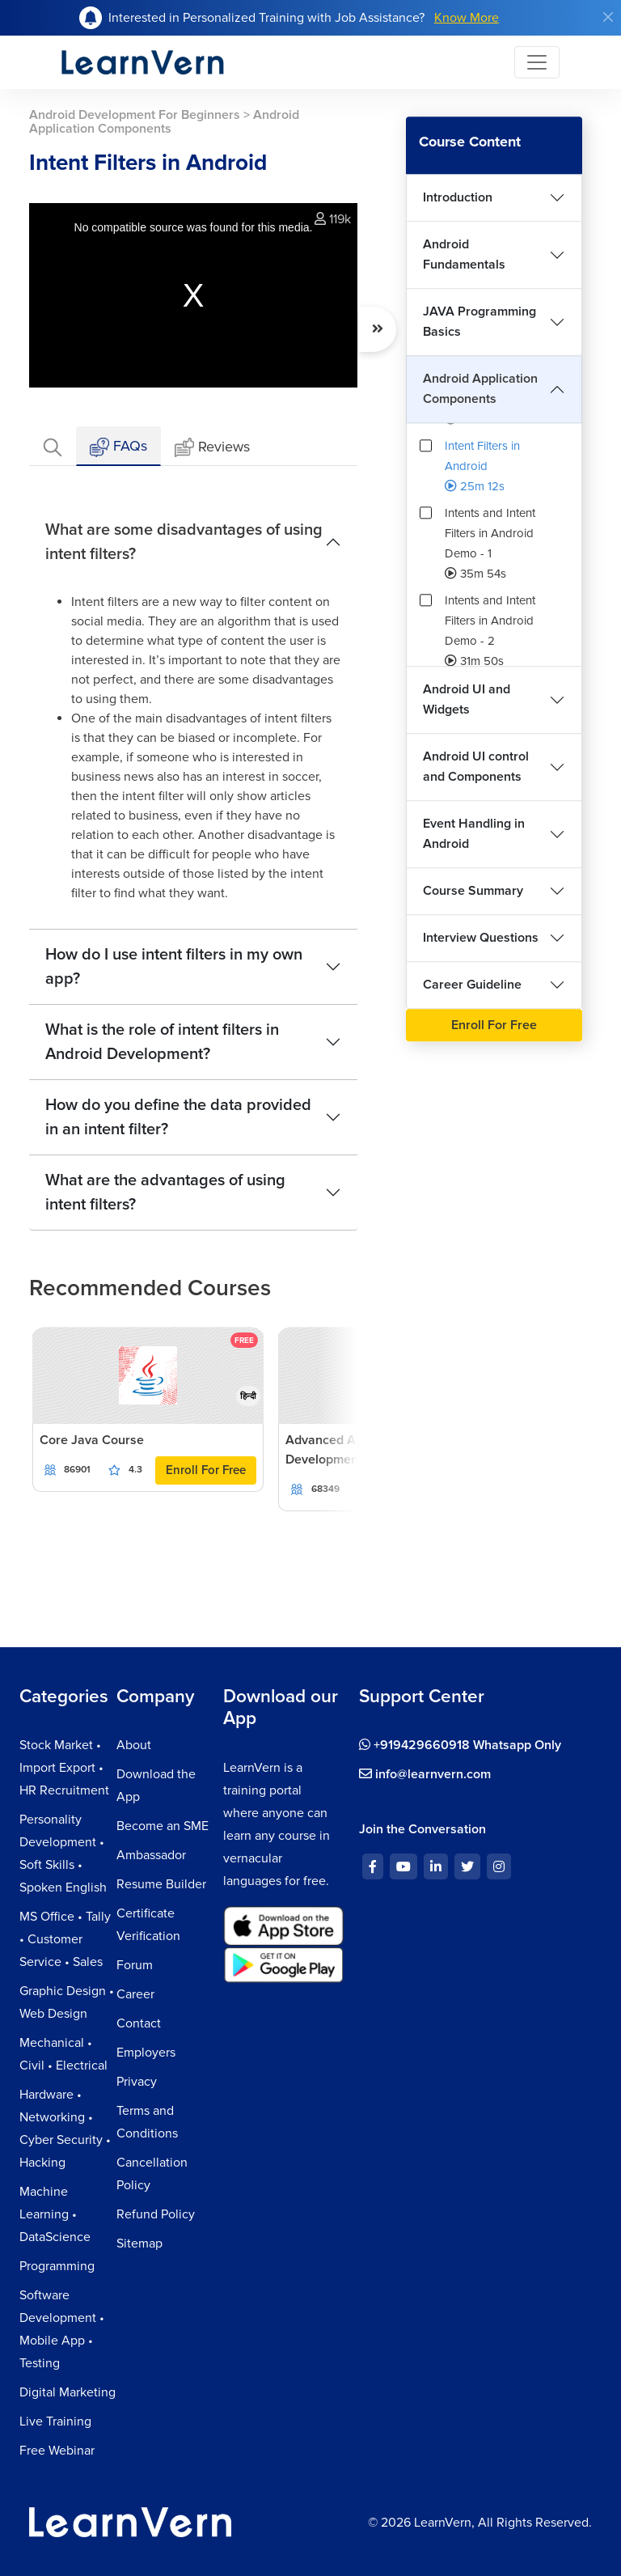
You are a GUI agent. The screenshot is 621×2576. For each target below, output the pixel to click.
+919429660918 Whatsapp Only (460, 1745)
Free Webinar (57, 2451)
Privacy (136, 2082)
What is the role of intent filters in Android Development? (162, 1042)
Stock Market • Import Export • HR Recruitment (64, 1768)
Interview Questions (481, 938)
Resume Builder (161, 1884)
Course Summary (473, 891)
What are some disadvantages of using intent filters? (184, 542)
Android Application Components (480, 389)
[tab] (52, 446)
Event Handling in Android (474, 834)
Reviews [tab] (212, 448)
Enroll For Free (206, 1470)
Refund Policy (155, 2214)
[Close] (608, 17)
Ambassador (151, 1855)
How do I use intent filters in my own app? (173, 967)
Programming (57, 2266)
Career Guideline (472, 985)
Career (135, 1994)
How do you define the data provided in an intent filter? (178, 1117)
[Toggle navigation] (537, 62)
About (133, 1745)
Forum (134, 1965)
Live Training (55, 2421)
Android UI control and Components (476, 766)
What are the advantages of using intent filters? (165, 1192)
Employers (145, 2052)
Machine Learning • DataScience (55, 2214)
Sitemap (139, 2243)
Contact (138, 2023)
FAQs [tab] (118, 447)
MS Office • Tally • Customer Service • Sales (65, 1939)
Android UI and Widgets (466, 699)
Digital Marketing (67, 2392)
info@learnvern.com (425, 1774)
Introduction (457, 197)
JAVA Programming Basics (479, 321)
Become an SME (162, 1826)
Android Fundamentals (464, 254)
